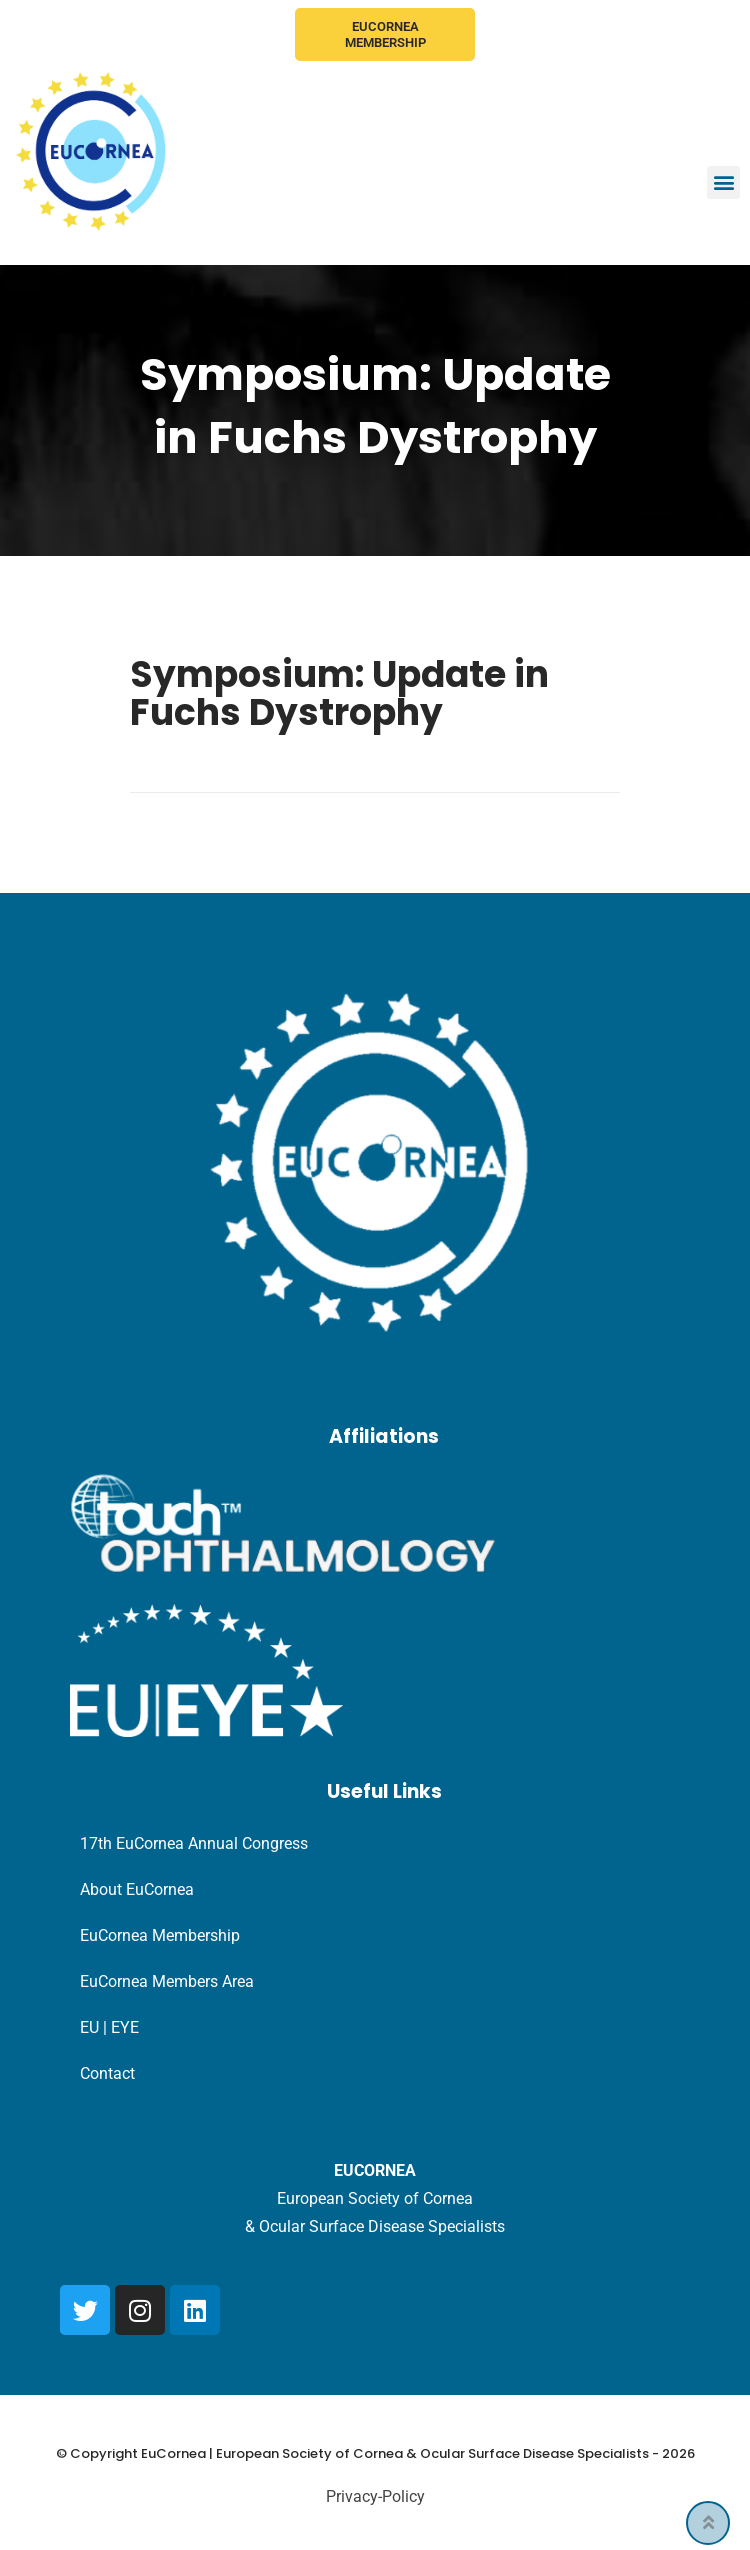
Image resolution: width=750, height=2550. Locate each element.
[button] (723, 182)
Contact (107, 2073)
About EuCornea (137, 1889)
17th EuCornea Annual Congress (194, 1843)
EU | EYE (109, 2027)
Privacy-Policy (375, 2496)
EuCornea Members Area (167, 1981)
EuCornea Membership (385, 34)
